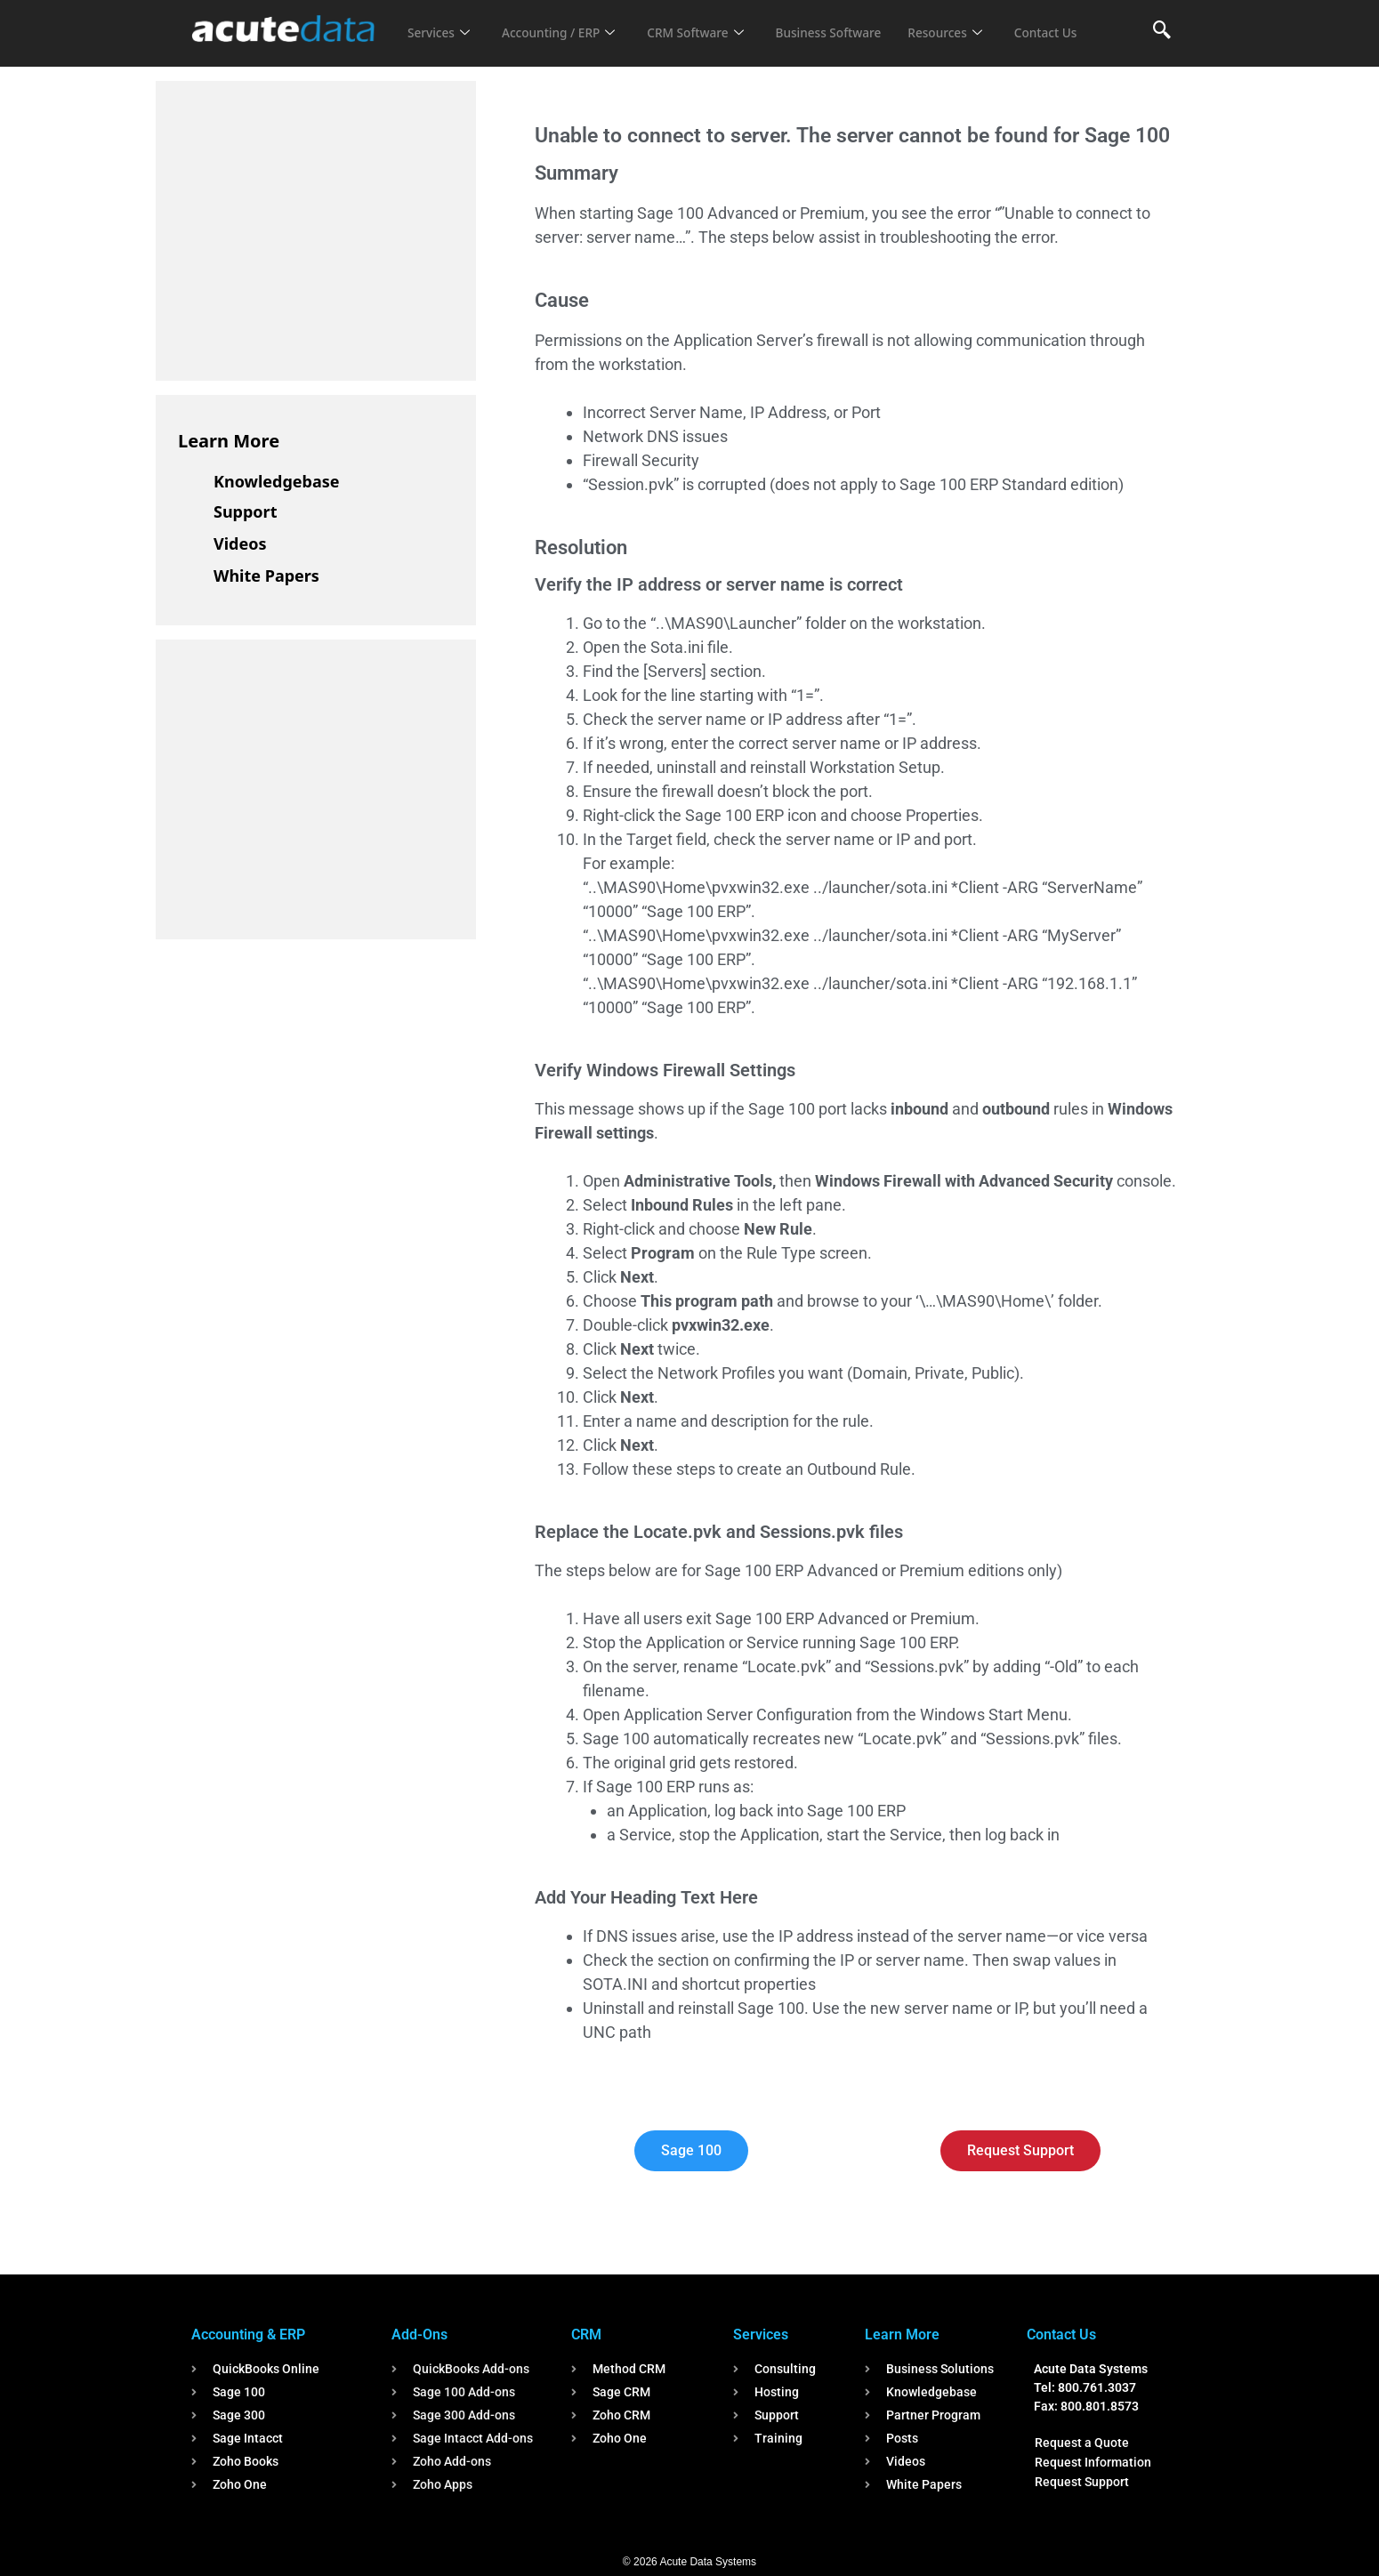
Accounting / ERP (568, 21)
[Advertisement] (311, 228)
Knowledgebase (277, 481)
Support (245, 511)
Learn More (228, 441)
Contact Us (442, 45)
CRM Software (714, 21)
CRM (586, 2334)
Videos (240, 543)
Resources (981, 21)
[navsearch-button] (1162, 31)
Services (440, 21)
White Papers (266, 575)
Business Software (857, 21)
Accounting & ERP (248, 2334)
